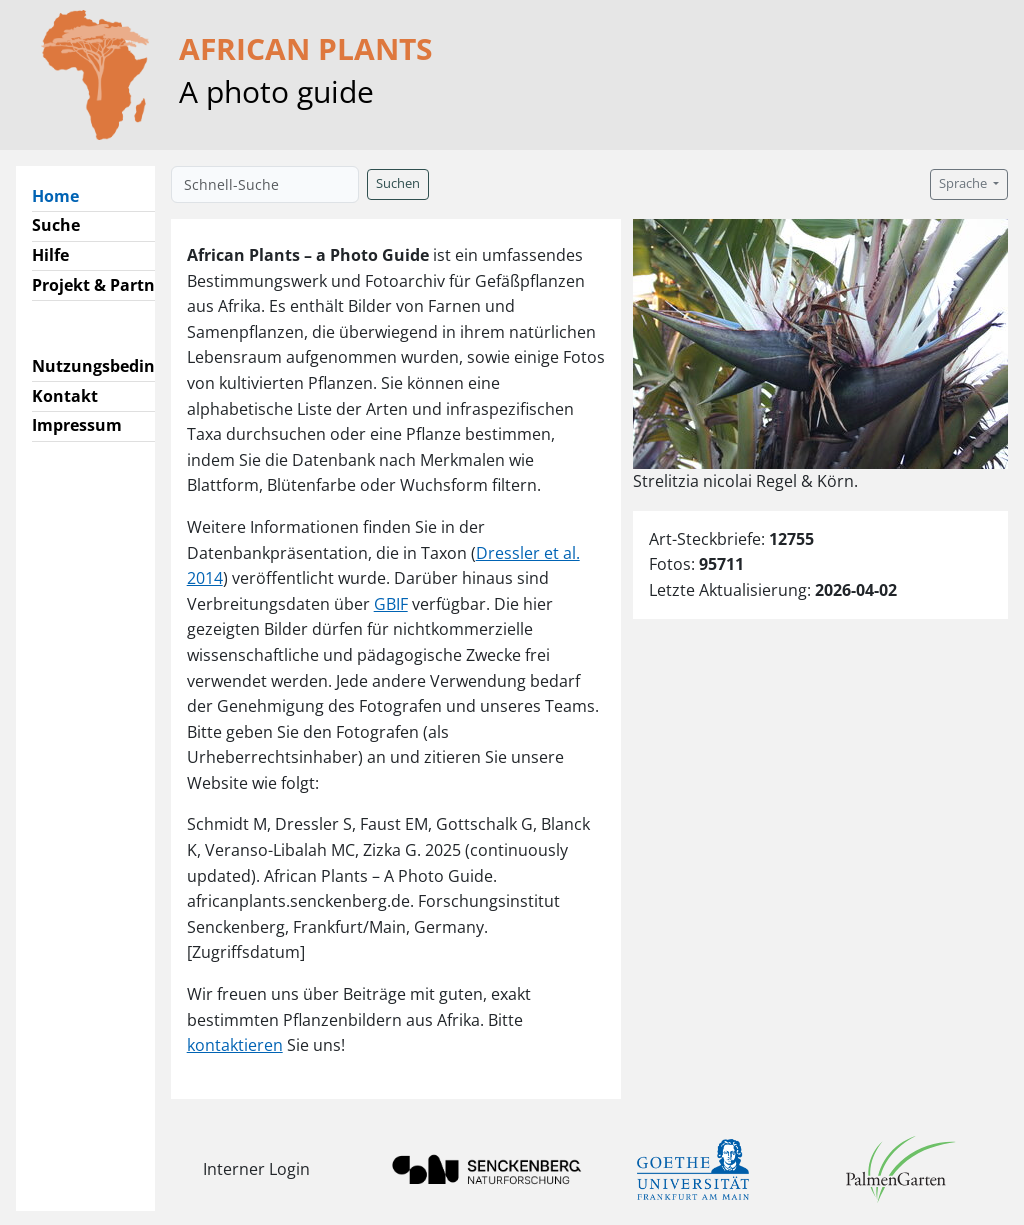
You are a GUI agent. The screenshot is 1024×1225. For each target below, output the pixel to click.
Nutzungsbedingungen (123, 366)
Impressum (77, 425)
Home (63, 195)
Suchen (398, 183)
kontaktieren (235, 1045)
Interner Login (256, 1169)
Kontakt (65, 396)
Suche (56, 225)
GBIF (391, 604)
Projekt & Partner (101, 285)
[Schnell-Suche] (265, 184)
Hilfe (50, 255)
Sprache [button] (964, 183)
